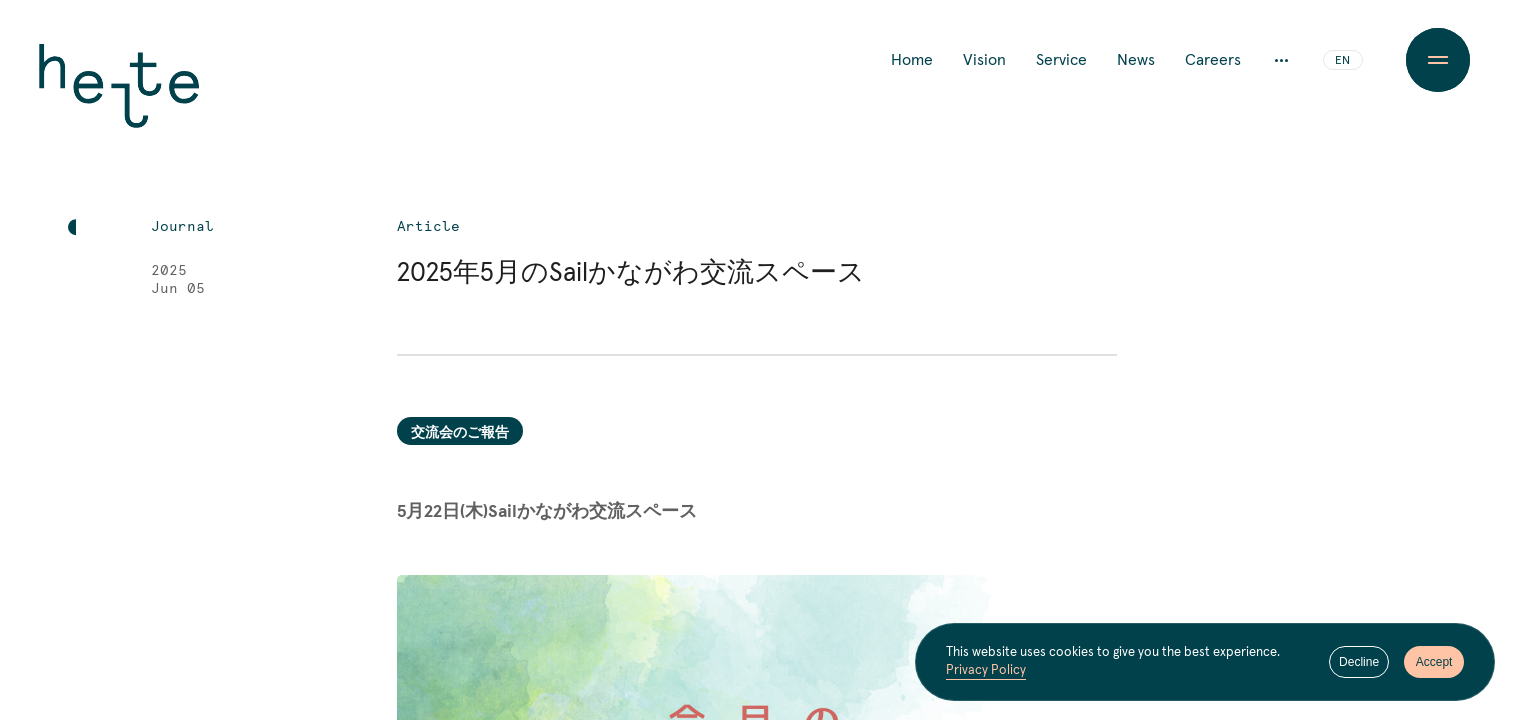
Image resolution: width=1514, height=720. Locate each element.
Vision (984, 60)
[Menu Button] (1438, 60)
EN (1342, 61)
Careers (1213, 60)
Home (912, 60)
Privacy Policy (986, 670)
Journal (182, 227)
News (1136, 60)
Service (1061, 60)
